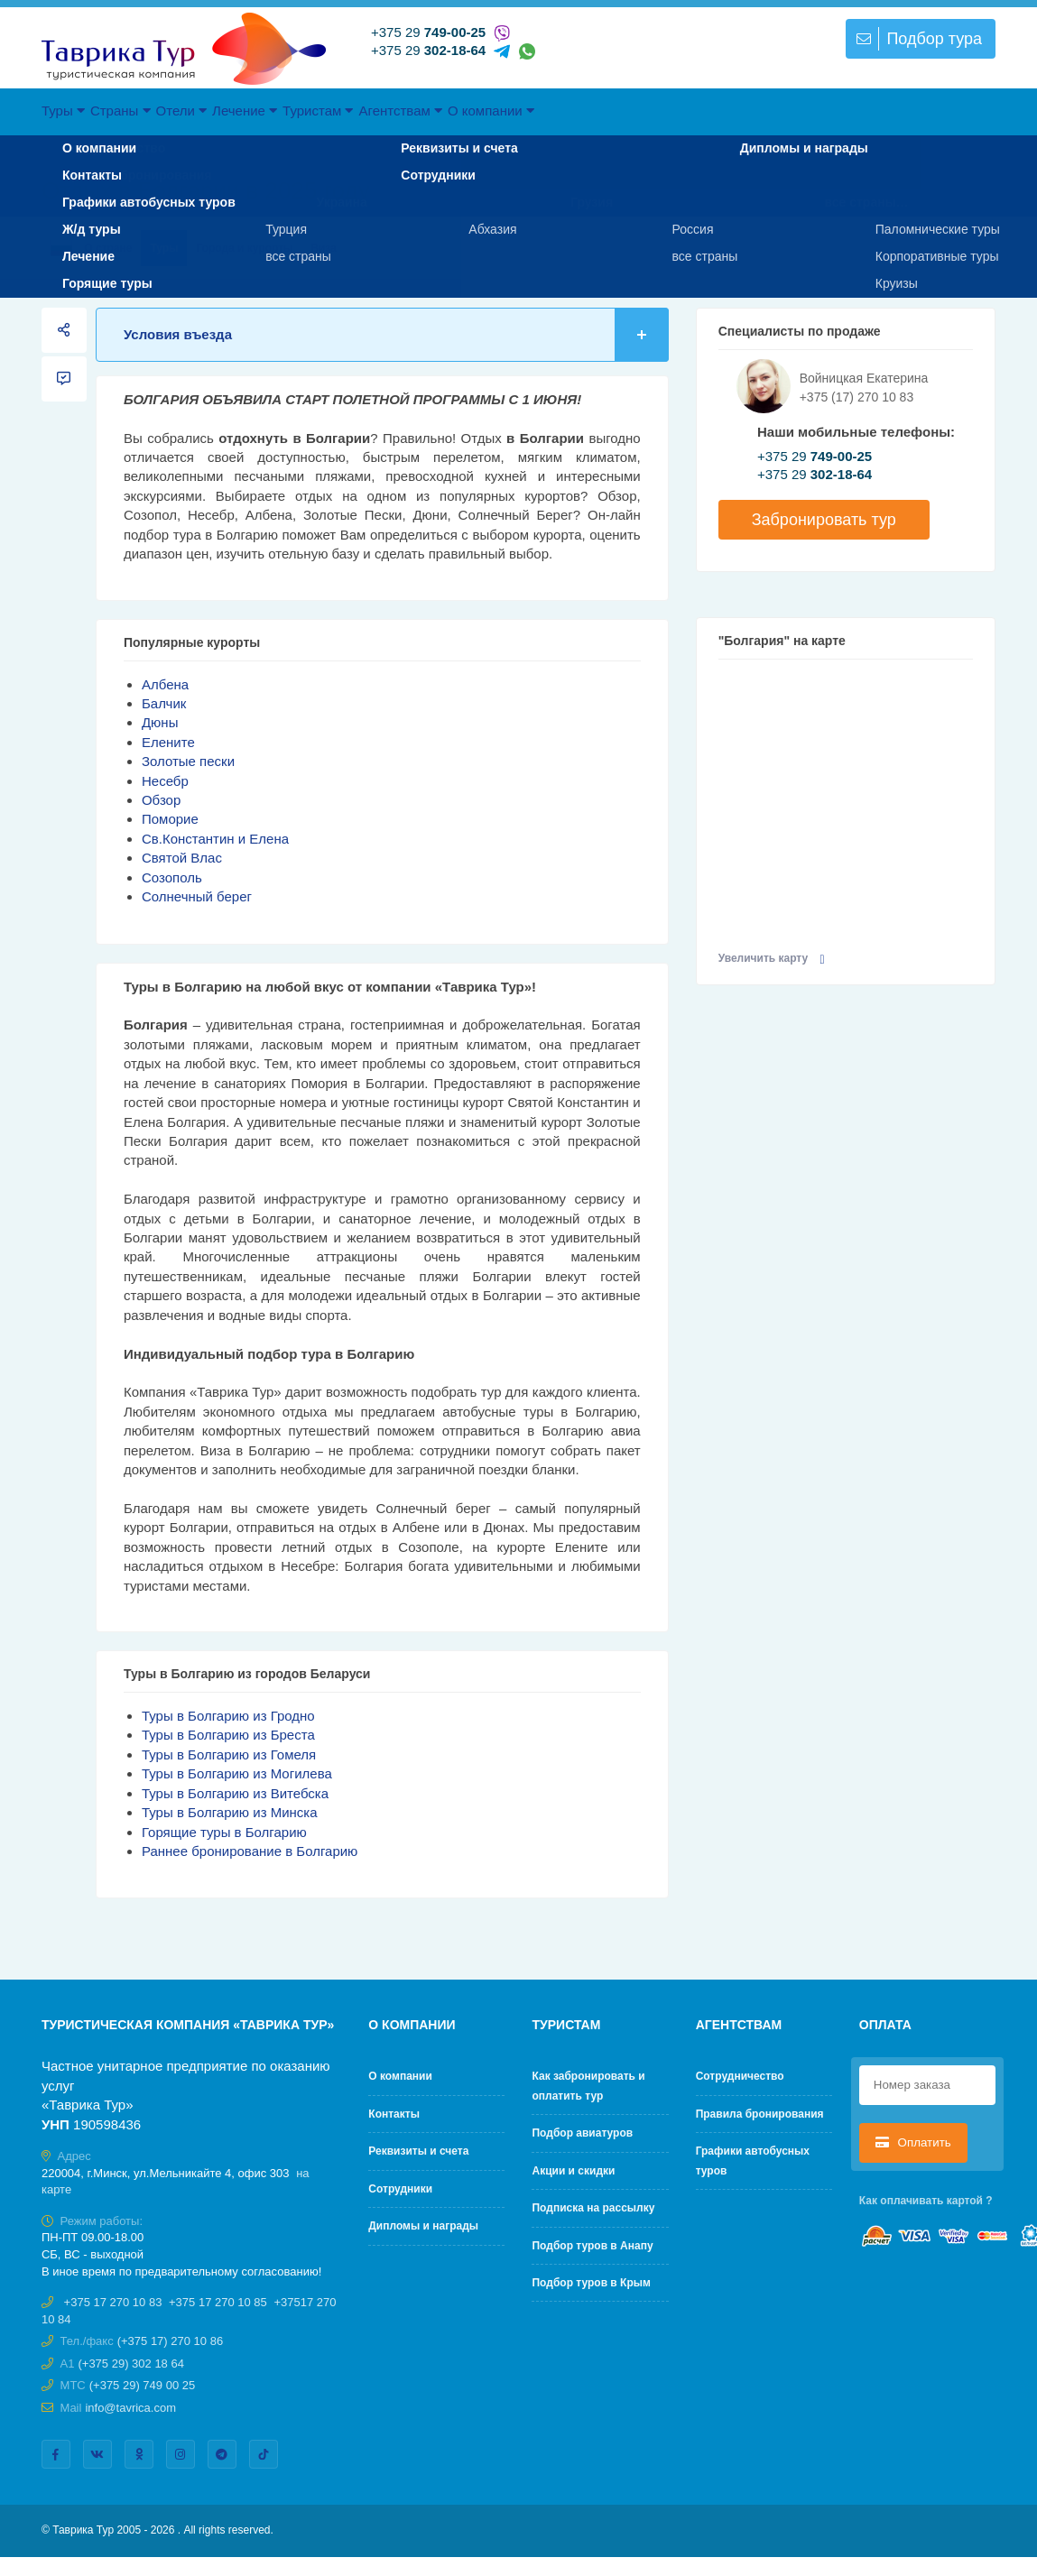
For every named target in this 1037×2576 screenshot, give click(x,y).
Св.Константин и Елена (215, 838)
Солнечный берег (197, 896)
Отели (255, 111)
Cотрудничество (740, 2076)
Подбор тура (917, 39)
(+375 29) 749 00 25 (142, 2385)
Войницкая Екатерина (864, 378)
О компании (677, 111)
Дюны (160, 722)
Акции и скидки (573, 2171)
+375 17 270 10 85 (218, 2302)
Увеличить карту (771, 959)
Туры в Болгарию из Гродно (228, 1715)
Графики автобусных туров (753, 2160)
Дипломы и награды (423, 2226)
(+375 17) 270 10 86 (170, 2341)
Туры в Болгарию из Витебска (235, 1793)
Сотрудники (400, 2189)
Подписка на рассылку (593, 2208)
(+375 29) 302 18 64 (130, 2363)
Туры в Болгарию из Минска (230, 1812)
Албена (165, 684)
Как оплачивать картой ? (926, 2200)
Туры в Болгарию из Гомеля (229, 1754)
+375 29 (428, 32)
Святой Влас (182, 857)
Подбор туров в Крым (591, 2282)
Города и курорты (244, 248)
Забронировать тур (824, 520)
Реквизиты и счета (418, 2151)
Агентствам (560, 111)
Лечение (347, 111)
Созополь (172, 877)
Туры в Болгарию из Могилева (237, 1773)
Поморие (170, 818)
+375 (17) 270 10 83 (857, 397)
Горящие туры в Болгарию (224, 1832)
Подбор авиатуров (582, 2133)
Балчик (164, 703)
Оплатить (913, 2142)
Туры (78, 111)
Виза (323, 248)
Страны (165, 111)
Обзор (161, 800)
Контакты (394, 2114)
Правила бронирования (760, 2114)
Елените (168, 742)
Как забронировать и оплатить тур (588, 2085)
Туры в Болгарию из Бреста (228, 1734)
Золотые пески (188, 761)
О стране (91, 248)
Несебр (165, 781)
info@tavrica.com (130, 2407)
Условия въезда (396, 334)
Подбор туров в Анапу (592, 2245)
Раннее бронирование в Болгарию (249, 1851)
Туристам (449, 111)
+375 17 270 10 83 (113, 2302)
